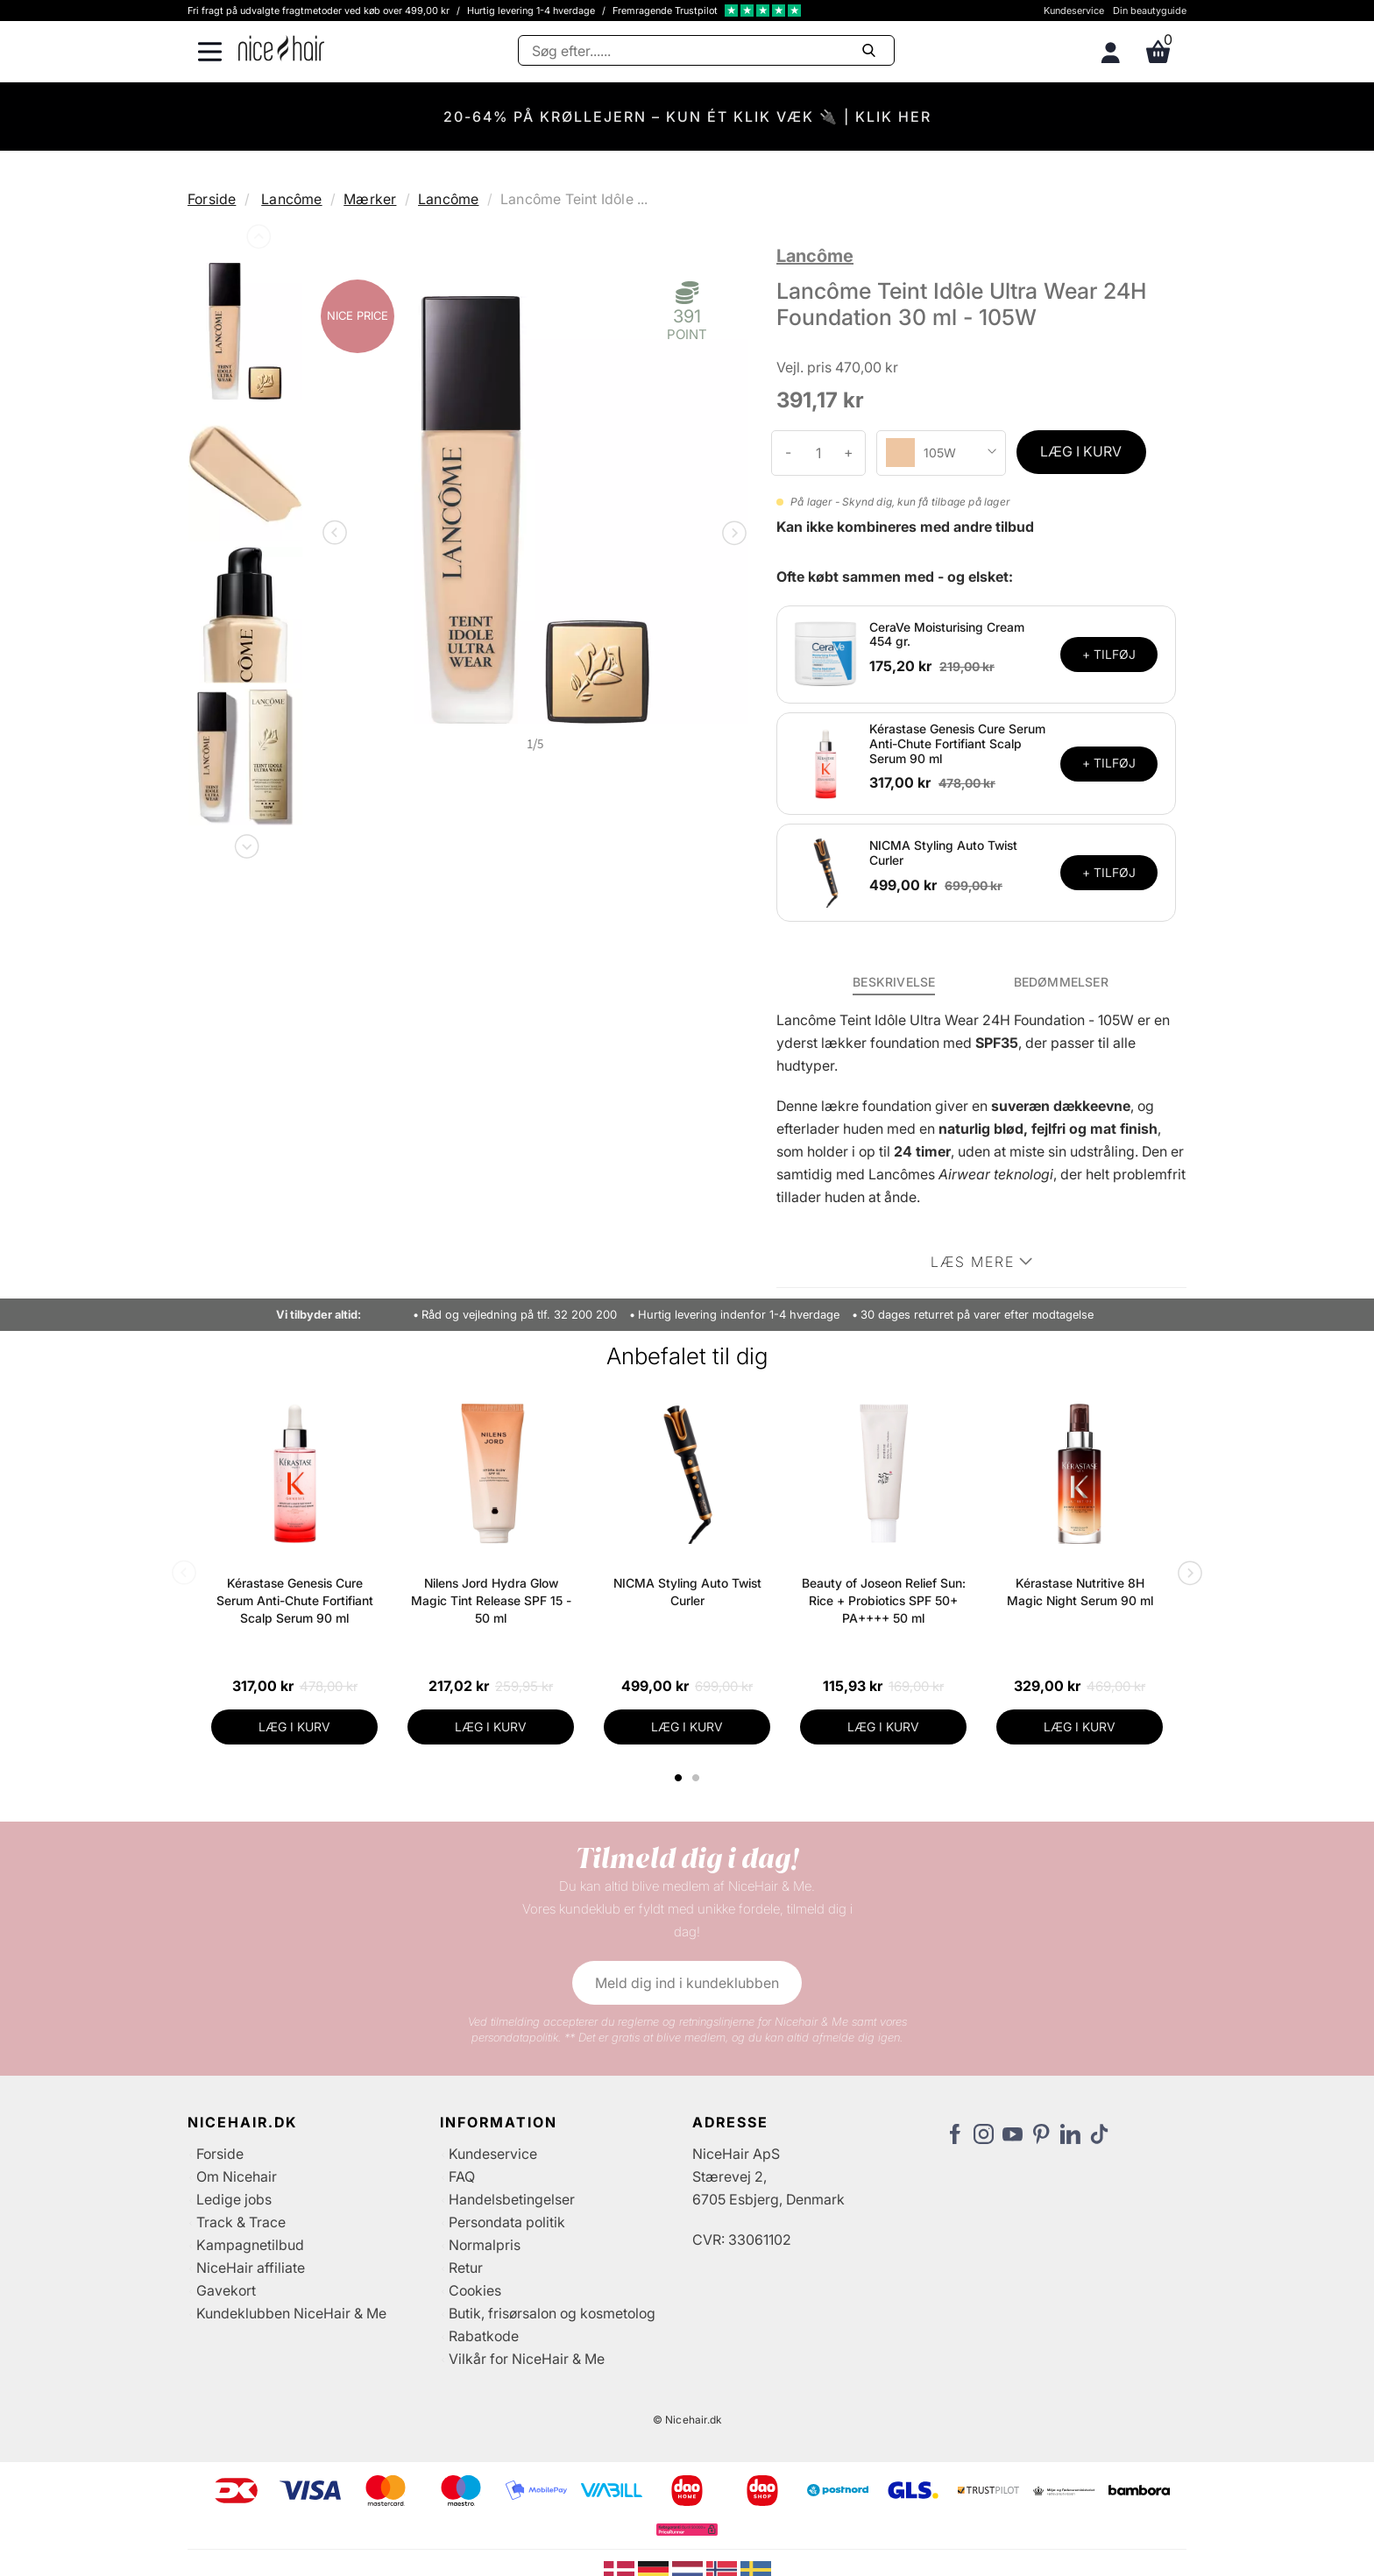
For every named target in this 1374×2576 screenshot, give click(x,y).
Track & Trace (241, 2222)
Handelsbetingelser (512, 2199)
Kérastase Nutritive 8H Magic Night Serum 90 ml (1080, 1591)
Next (245, 842)
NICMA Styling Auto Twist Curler (943, 852)
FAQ (462, 2176)
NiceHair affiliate (250, 2267)
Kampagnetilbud (250, 2245)
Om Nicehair (236, 2176)
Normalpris (485, 2245)
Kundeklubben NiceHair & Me (291, 2313)
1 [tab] (679, 1778)
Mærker (370, 199)
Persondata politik (507, 2222)
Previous (256, 240)
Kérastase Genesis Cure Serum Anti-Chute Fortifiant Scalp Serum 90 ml (957, 743)
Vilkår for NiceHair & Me (527, 2358)
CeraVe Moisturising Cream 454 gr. (946, 634)
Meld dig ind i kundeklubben (687, 1983)
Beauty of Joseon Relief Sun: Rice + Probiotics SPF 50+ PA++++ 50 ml (884, 1600)
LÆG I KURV (1081, 451)
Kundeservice (1074, 10)
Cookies (475, 2290)
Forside (212, 199)
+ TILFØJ (1109, 654)
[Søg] (706, 50)
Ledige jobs (234, 2199)
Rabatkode (484, 2336)
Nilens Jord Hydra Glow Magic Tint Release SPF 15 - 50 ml (491, 1600)
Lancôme (291, 199)
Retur (466, 2267)
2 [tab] (698, 1778)
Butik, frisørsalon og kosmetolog (552, 2313)
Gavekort (226, 2290)
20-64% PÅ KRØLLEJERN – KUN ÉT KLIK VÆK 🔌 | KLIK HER (687, 116)
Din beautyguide (1149, 10)
